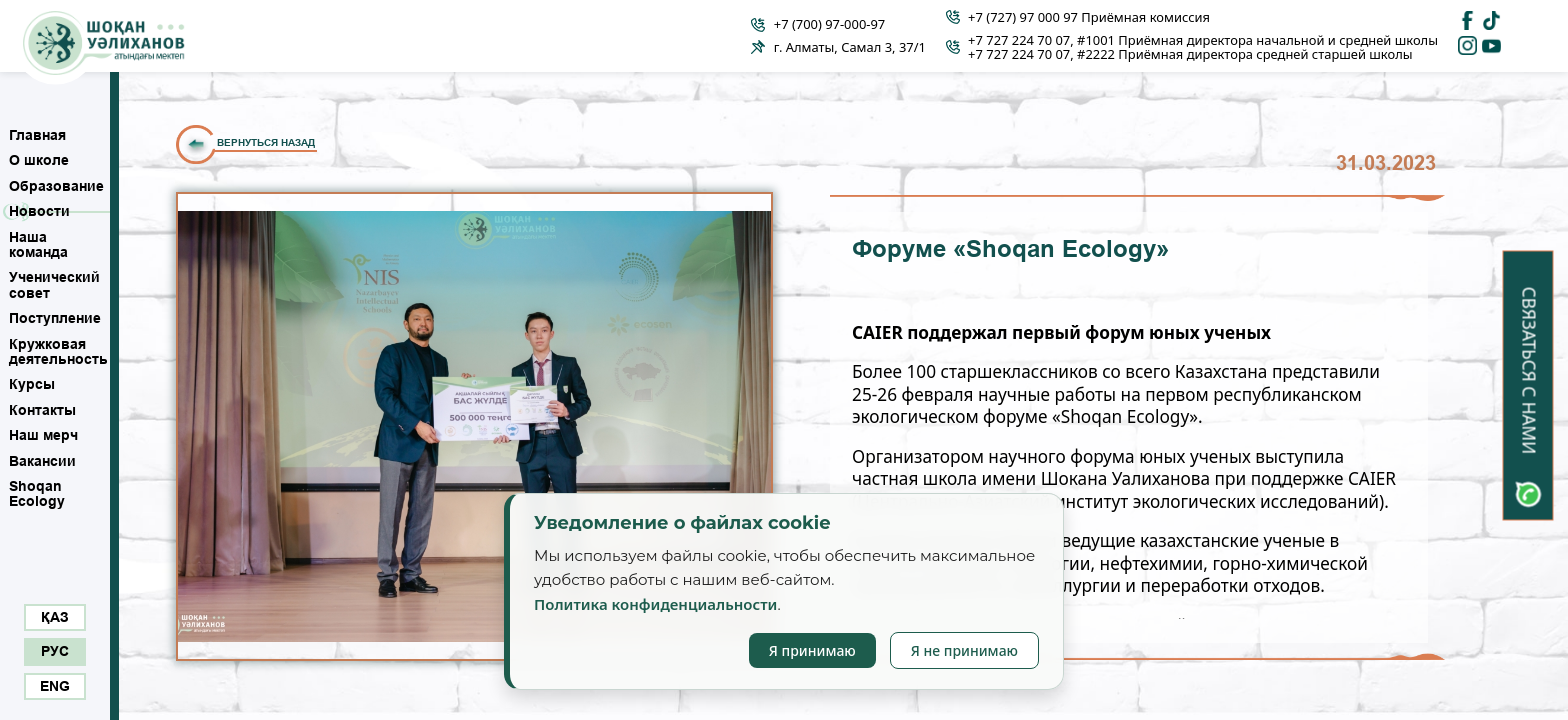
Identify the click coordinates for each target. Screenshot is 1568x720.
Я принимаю (812, 650)
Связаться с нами (1528, 370)
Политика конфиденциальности (655, 604)
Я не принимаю (964, 650)
